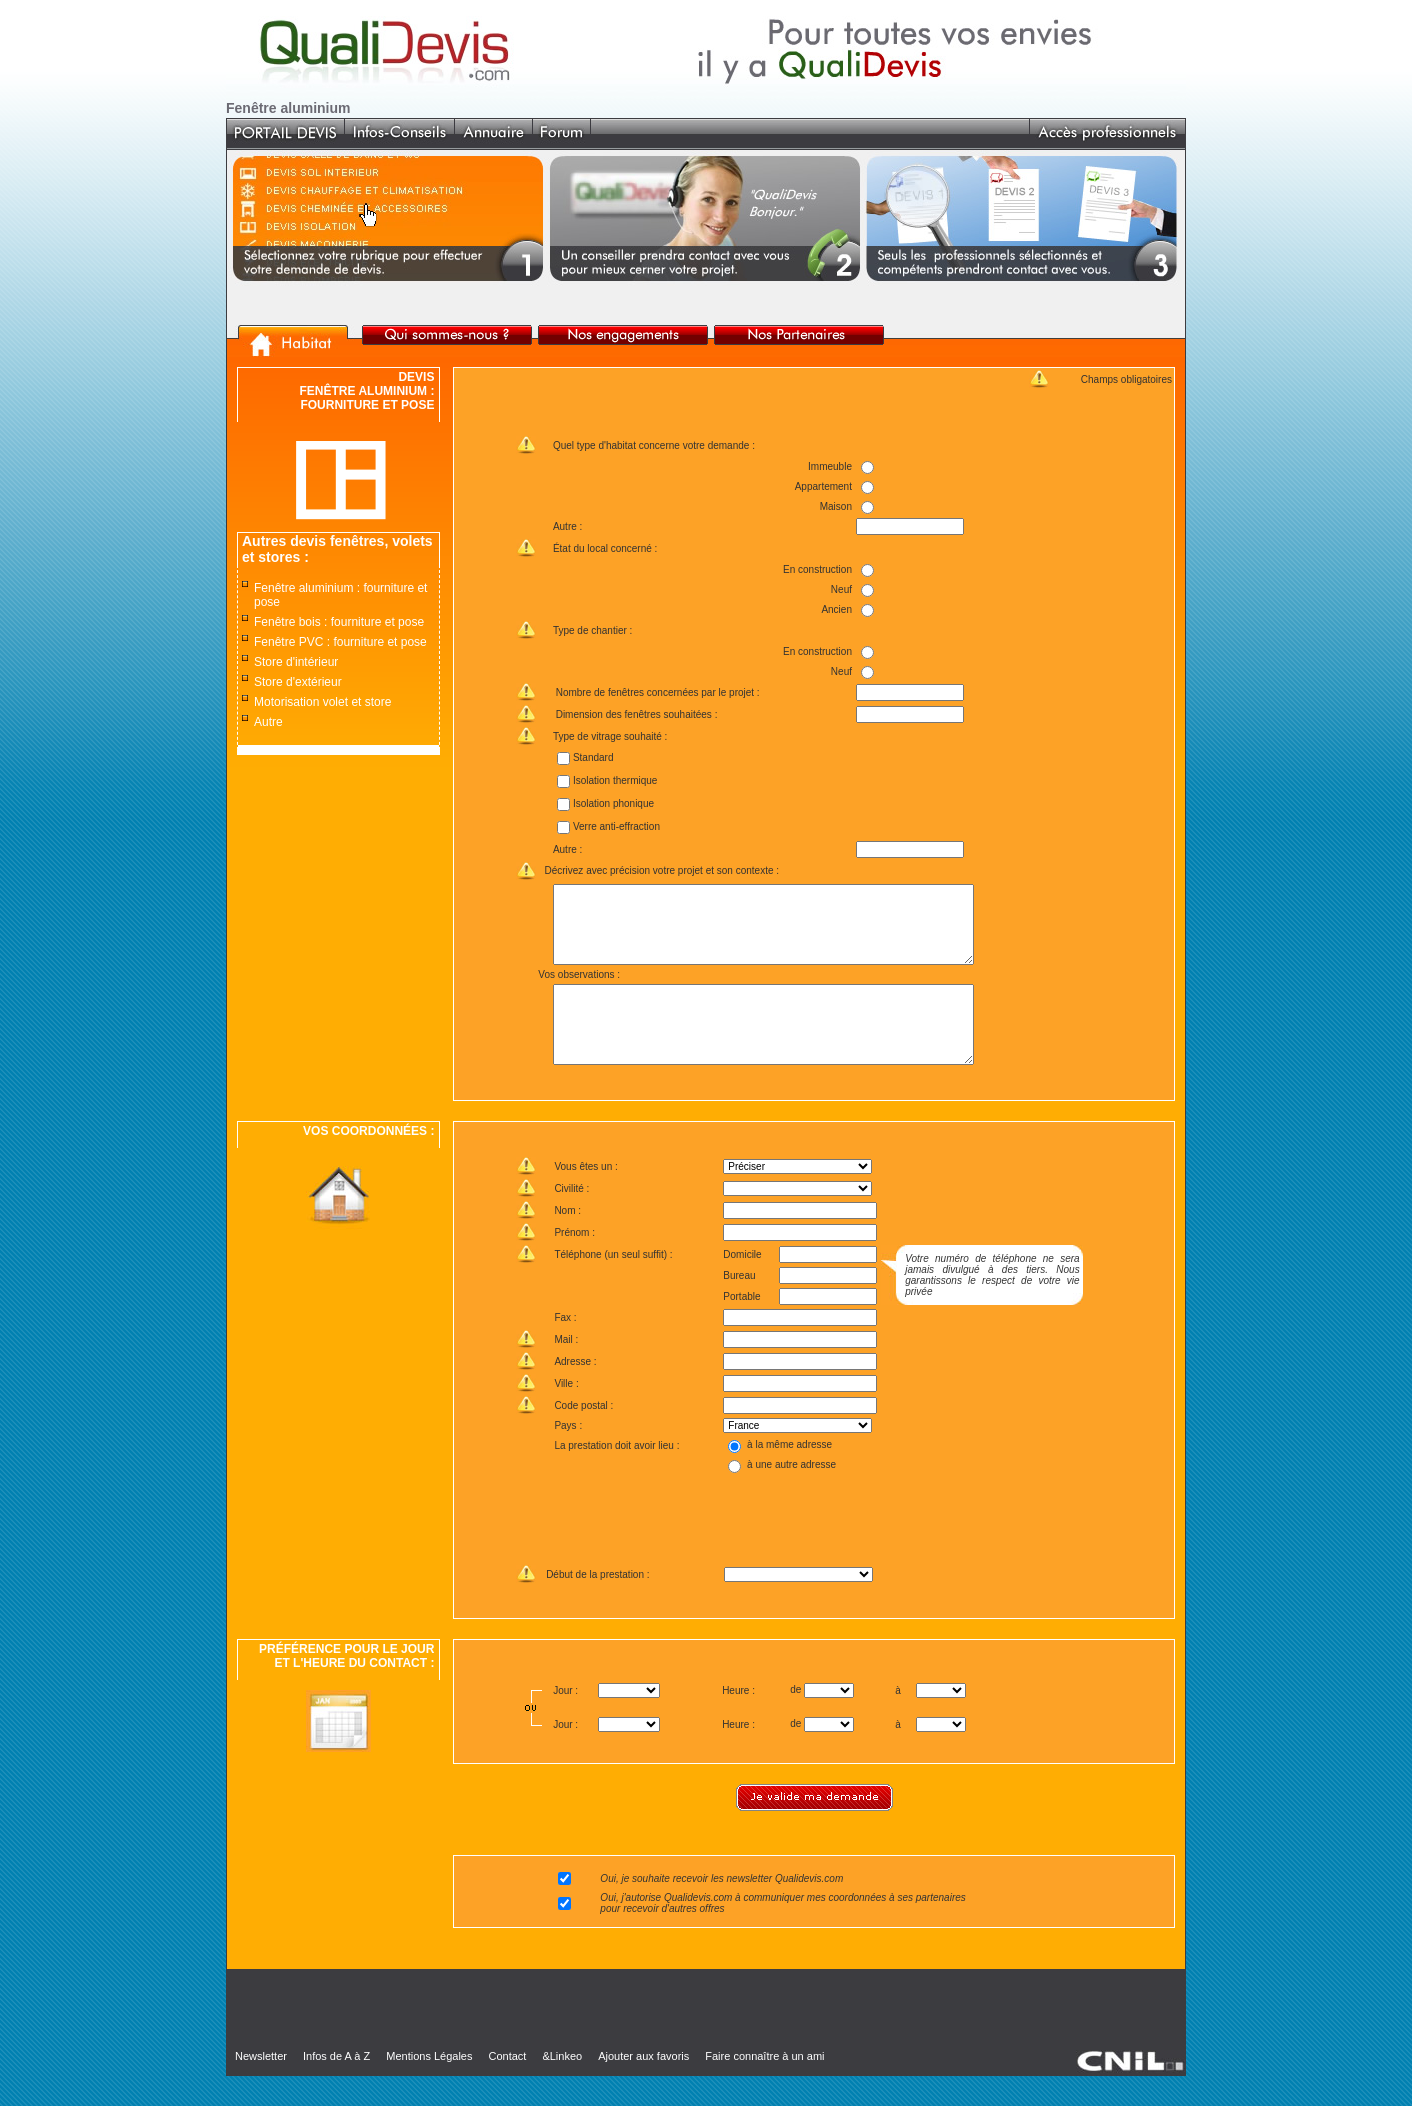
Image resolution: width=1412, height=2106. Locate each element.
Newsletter (261, 2086)
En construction (817, 569)
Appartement (822, 486)
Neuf (841, 589)
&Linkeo (562, 2086)
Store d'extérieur (298, 682)
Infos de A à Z (336, 2086)
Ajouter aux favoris (643, 2086)
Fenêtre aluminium (303, 588)
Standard (592, 757)
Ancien (836, 609)
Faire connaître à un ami (764, 2086)
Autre (268, 722)
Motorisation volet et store (322, 702)
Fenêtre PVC (288, 642)
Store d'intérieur (296, 662)
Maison (835, 506)
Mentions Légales (429, 2086)
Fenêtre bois (287, 622)
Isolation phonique (612, 803)
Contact (507, 2086)
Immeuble (830, 466)
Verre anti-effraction (615, 826)
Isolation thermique (614, 780)
